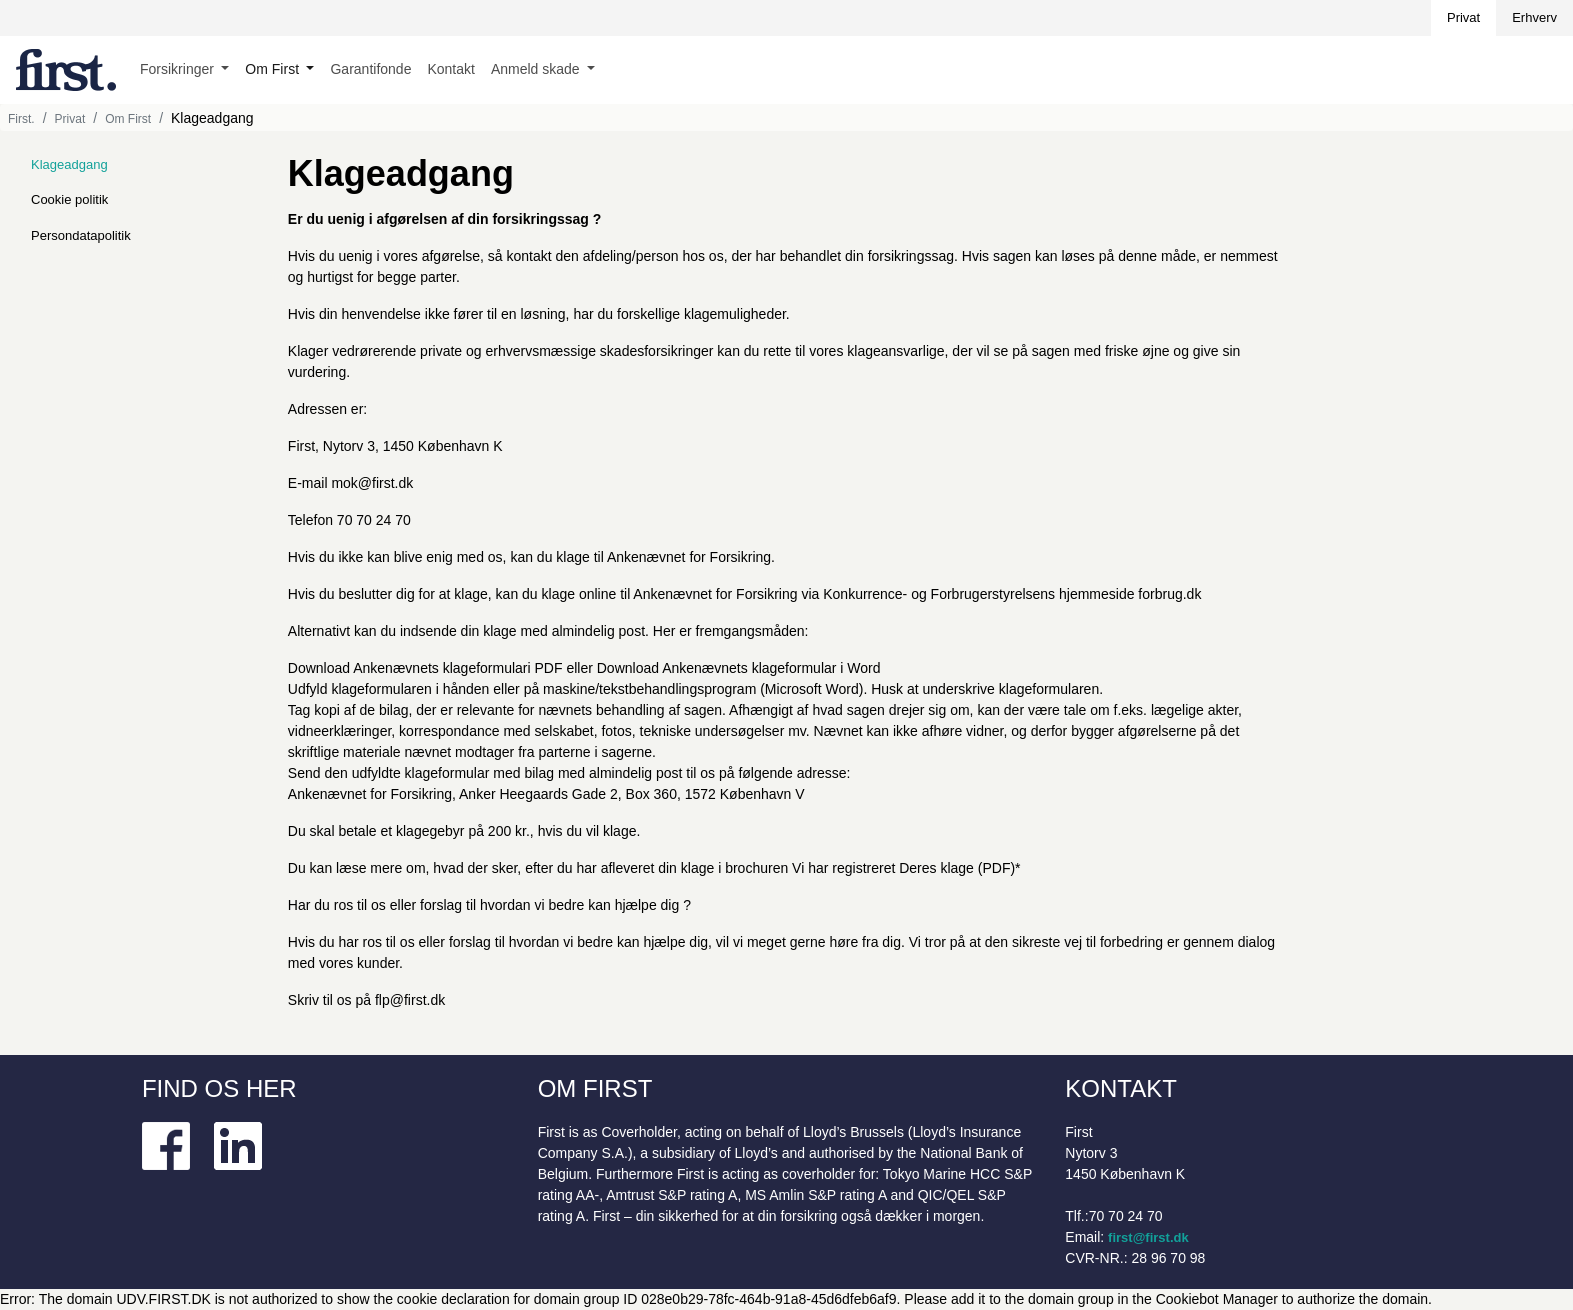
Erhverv (1534, 17)
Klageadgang (69, 164)
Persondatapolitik (81, 235)
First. (21, 119)
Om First (128, 119)
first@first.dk (1148, 1237)
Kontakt (450, 69)
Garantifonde (370, 69)
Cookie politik (69, 199)
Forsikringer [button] (179, 69)
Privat (1463, 17)
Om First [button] (274, 69)
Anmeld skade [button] (537, 69)
